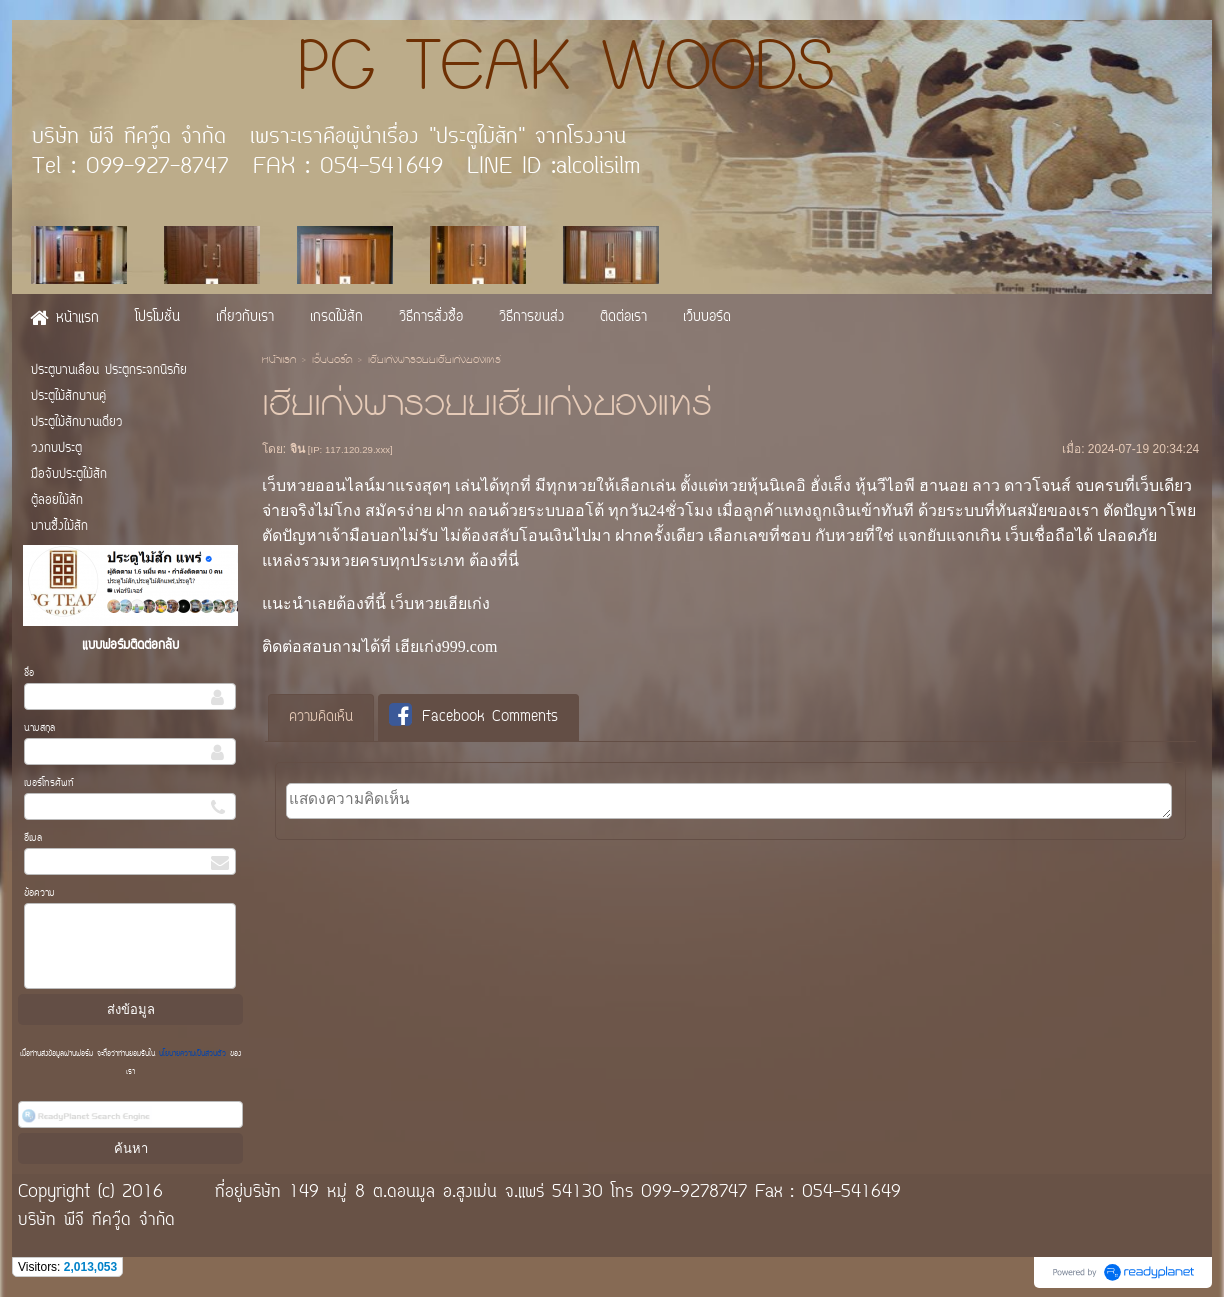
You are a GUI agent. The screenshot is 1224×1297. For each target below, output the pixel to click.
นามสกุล (39, 728)
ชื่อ (29, 673)
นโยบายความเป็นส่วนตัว (192, 1054)
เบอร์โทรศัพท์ (49, 783)
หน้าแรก (279, 361)
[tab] (321, 718)
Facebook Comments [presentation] (473, 716)
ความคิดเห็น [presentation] (321, 717)
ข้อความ (39, 893)
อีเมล (33, 838)
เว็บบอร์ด (332, 361)
